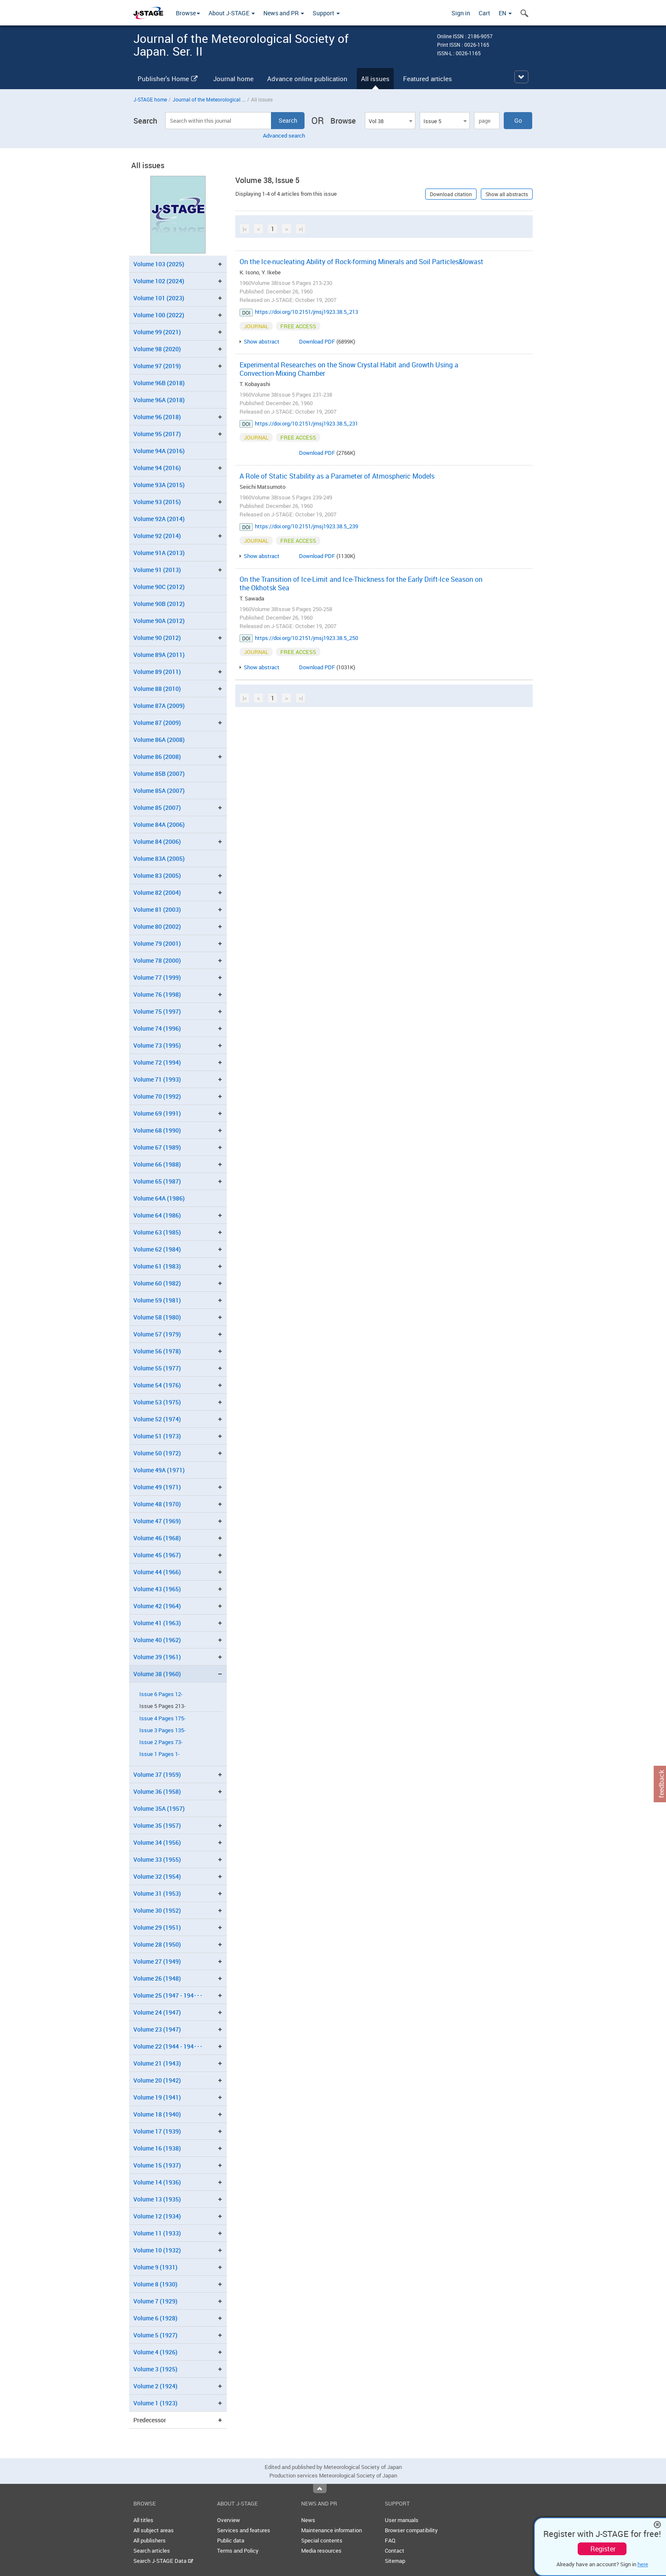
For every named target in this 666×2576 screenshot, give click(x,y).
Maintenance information (331, 2530)
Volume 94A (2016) (159, 451)
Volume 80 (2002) (157, 926)
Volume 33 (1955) (157, 1859)
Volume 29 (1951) (157, 1927)
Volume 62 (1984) (157, 1249)
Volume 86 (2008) (157, 757)
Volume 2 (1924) (155, 2386)
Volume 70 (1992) (157, 1096)
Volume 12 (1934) (157, 2216)
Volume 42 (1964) (157, 1606)
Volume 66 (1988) (157, 1164)
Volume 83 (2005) (157, 875)
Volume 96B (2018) (159, 383)
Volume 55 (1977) (157, 1368)
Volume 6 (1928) (155, 2318)
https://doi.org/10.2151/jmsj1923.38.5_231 (306, 423)
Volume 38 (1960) (157, 1674)
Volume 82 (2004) (157, 892)
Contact (394, 2550)
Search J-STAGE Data (163, 2561)
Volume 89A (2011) (159, 655)
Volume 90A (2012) (159, 621)
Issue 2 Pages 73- (161, 1742)
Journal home (233, 78)
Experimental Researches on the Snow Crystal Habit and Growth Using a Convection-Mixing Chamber (349, 369)
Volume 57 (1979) (157, 1334)
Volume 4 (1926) (155, 2352)
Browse (188, 13)
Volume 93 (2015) (157, 502)
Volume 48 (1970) (157, 1504)
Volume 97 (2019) (157, 366)
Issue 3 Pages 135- (162, 1730)
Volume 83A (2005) (159, 858)
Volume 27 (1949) (157, 1961)
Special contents (321, 2540)
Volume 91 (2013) (157, 570)
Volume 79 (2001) (157, 943)
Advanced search (284, 135)
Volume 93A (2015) (159, 485)
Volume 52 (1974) (157, 1419)
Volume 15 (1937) (157, 2165)
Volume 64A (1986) (159, 1198)
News (308, 2520)
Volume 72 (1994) (157, 1062)
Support (326, 13)
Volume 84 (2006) (157, 841)
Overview (228, 2520)
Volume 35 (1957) (157, 1825)
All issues (375, 78)
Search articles (151, 2550)
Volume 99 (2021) (157, 332)
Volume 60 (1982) (157, 1283)
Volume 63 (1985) (157, 1232)
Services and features (243, 2530)
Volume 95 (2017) (157, 434)
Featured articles (427, 78)
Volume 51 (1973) (157, 1436)
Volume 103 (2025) (158, 264)
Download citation (451, 194)
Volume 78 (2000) (157, 960)
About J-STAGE (232, 13)
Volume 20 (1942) (157, 2080)
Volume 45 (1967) (157, 1555)
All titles (143, 2520)
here (643, 2564)
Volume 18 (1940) (157, 2114)
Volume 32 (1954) (157, 1876)
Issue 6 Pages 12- (161, 1694)
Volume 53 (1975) (157, 1402)
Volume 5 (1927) (155, 2335)
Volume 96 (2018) (157, 417)
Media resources (321, 2550)
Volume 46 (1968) (157, 1538)
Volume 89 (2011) (157, 672)
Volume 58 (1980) (157, 1317)
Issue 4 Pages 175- (162, 1718)
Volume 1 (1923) (155, 2403)
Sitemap (395, 2561)
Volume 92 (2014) (157, 536)
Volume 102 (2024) (158, 281)
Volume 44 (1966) (157, 1572)
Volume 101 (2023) (158, 298)
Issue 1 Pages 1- (159, 1754)
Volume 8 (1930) (155, 2284)
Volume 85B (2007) (159, 773)
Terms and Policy (238, 2550)
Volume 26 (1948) (157, 1978)
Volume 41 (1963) (157, 1623)
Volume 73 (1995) (157, 1045)
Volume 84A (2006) (159, 824)
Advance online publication (307, 78)
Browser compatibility (411, 2530)
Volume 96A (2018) (159, 400)
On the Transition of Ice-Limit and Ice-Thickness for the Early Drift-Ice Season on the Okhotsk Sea (361, 583)
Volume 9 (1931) (155, 2267)
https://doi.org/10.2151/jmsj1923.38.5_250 (306, 638)
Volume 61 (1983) (157, 1266)
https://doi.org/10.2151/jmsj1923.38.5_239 (306, 526)
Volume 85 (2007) (157, 807)
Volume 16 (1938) (157, 2148)
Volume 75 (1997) (157, 1011)
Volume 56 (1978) (157, 1351)
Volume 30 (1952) (157, 1910)
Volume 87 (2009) (157, 723)
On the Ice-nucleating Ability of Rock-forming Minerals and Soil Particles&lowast (361, 261)
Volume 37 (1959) (157, 1774)
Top (320, 2488)
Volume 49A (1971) (159, 1470)
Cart (484, 13)
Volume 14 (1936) (157, 2182)
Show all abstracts (506, 194)
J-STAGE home (150, 99)
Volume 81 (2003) (157, 909)
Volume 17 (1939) (157, 2131)
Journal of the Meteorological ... (209, 99)
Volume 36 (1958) (157, 1791)
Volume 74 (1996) (157, 1028)
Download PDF (317, 341)
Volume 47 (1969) (157, 1521)
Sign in (461, 13)
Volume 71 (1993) (157, 1079)
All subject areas (153, 2530)
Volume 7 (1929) (155, 2301)
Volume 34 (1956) (157, 1842)
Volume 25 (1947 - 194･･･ (168, 1995)
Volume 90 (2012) (157, 638)
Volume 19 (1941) (157, 2097)
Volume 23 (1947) (157, 2029)
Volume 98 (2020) (157, 349)
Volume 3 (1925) (155, 2369)
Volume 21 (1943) (157, 2063)
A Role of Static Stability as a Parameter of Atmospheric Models (337, 476)
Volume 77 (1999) (157, 977)
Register (602, 2548)
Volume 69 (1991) (157, 1113)
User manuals (401, 2520)
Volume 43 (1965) (157, 1589)
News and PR (283, 13)
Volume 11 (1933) (157, 2233)
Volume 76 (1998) (157, 994)
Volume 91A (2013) (159, 553)
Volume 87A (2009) (159, 706)
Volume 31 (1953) (157, 1893)
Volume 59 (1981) (157, 1300)
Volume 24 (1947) (157, 2012)
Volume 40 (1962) (157, 1640)
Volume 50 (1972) (157, 1453)
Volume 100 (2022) (158, 315)
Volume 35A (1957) (159, 1808)
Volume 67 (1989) (157, 1147)
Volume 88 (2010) (157, 689)
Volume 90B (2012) (159, 604)
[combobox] (390, 120)
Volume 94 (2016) (157, 468)
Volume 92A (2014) (159, 519)
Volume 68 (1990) (157, 1130)
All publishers (149, 2540)
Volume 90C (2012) (159, 587)
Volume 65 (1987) (157, 1181)
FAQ (390, 2540)
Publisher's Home (168, 78)
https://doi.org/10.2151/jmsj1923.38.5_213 (306, 312)
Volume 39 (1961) (157, 1657)
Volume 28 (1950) (157, 1944)
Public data (230, 2540)
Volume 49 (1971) (157, 1487)
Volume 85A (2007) (159, 790)
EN (505, 13)
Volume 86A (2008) (159, 740)
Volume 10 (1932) (157, 2250)
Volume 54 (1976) (157, 1385)
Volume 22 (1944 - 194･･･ (168, 2046)
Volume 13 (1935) (157, 2199)
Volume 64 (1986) (157, 1215)
